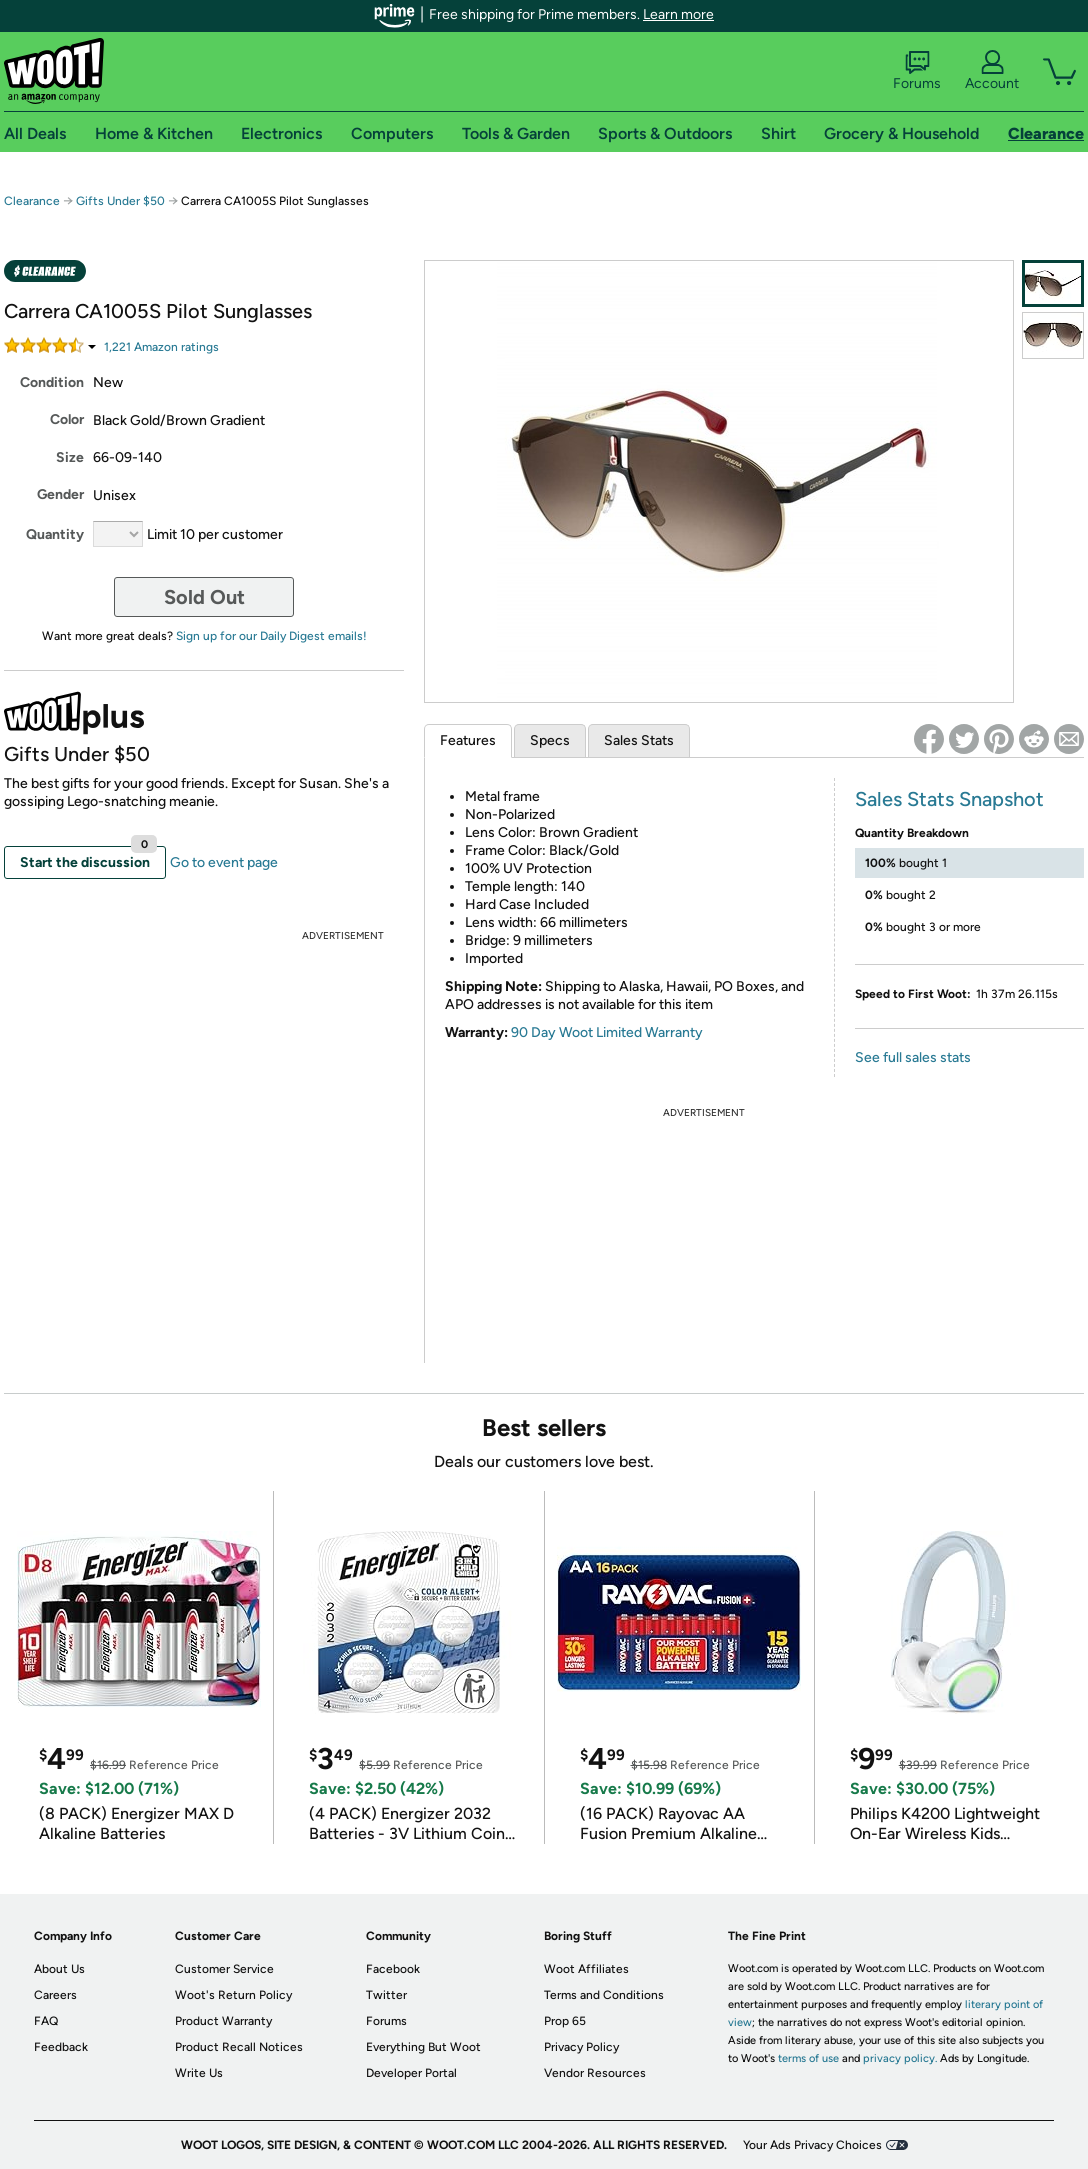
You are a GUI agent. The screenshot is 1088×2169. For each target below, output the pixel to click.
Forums (917, 71)
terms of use (808, 2058)
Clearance (32, 201)
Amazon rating (161, 347)
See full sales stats (913, 1057)
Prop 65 (565, 2021)
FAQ (46, 2021)
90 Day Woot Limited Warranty (607, 1032)
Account (992, 71)
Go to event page (224, 862)
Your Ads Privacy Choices (812, 2145)
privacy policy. (900, 2058)
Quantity (55, 534)
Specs (550, 740)
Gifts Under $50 (120, 201)
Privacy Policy (581, 2047)
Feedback (61, 2047)
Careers (55, 1995)
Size (70, 457)
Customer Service (224, 1969)
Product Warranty (223, 2021)
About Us (59, 1969)
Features (468, 740)
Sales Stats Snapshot (949, 799)
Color (67, 419)
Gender (60, 494)
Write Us (199, 2073)
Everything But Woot (423, 2047)
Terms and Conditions (604, 1995)
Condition (52, 382)
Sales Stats (639, 740)
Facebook (393, 1969)
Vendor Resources (595, 2073)
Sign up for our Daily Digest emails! (271, 636)
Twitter (386, 1995)
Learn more (678, 14)
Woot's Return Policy (233, 1995)
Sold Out (204, 597)
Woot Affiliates (586, 1969)
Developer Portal (411, 2073)
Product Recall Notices (239, 2047)
